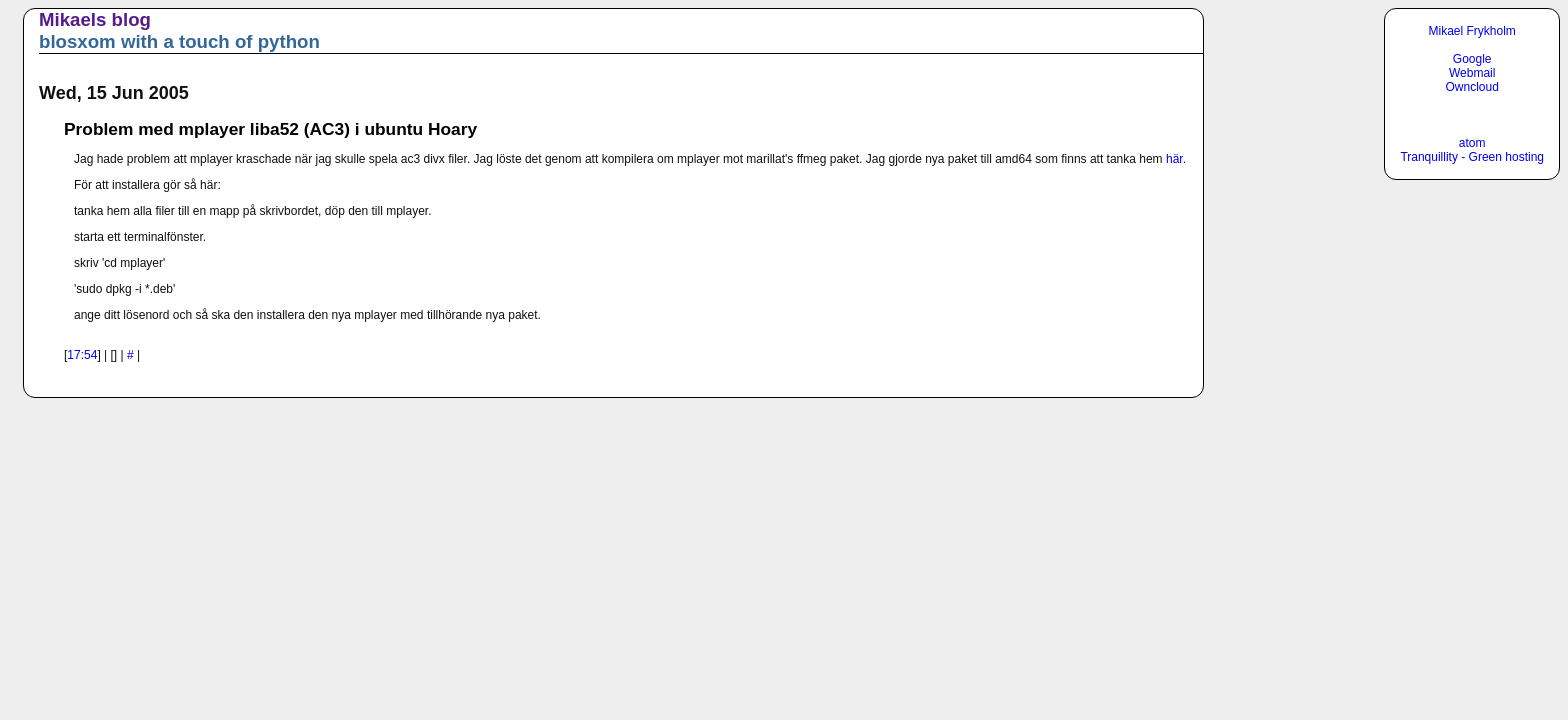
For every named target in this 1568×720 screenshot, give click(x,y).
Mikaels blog (95, 19)
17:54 (82, 355)
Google (1472, 59)
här (1174, 159)
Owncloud (1472, 87)
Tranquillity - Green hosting (1472, 157)
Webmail (1472, 73)
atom (1472, 143)
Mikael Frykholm (1472, 31)
